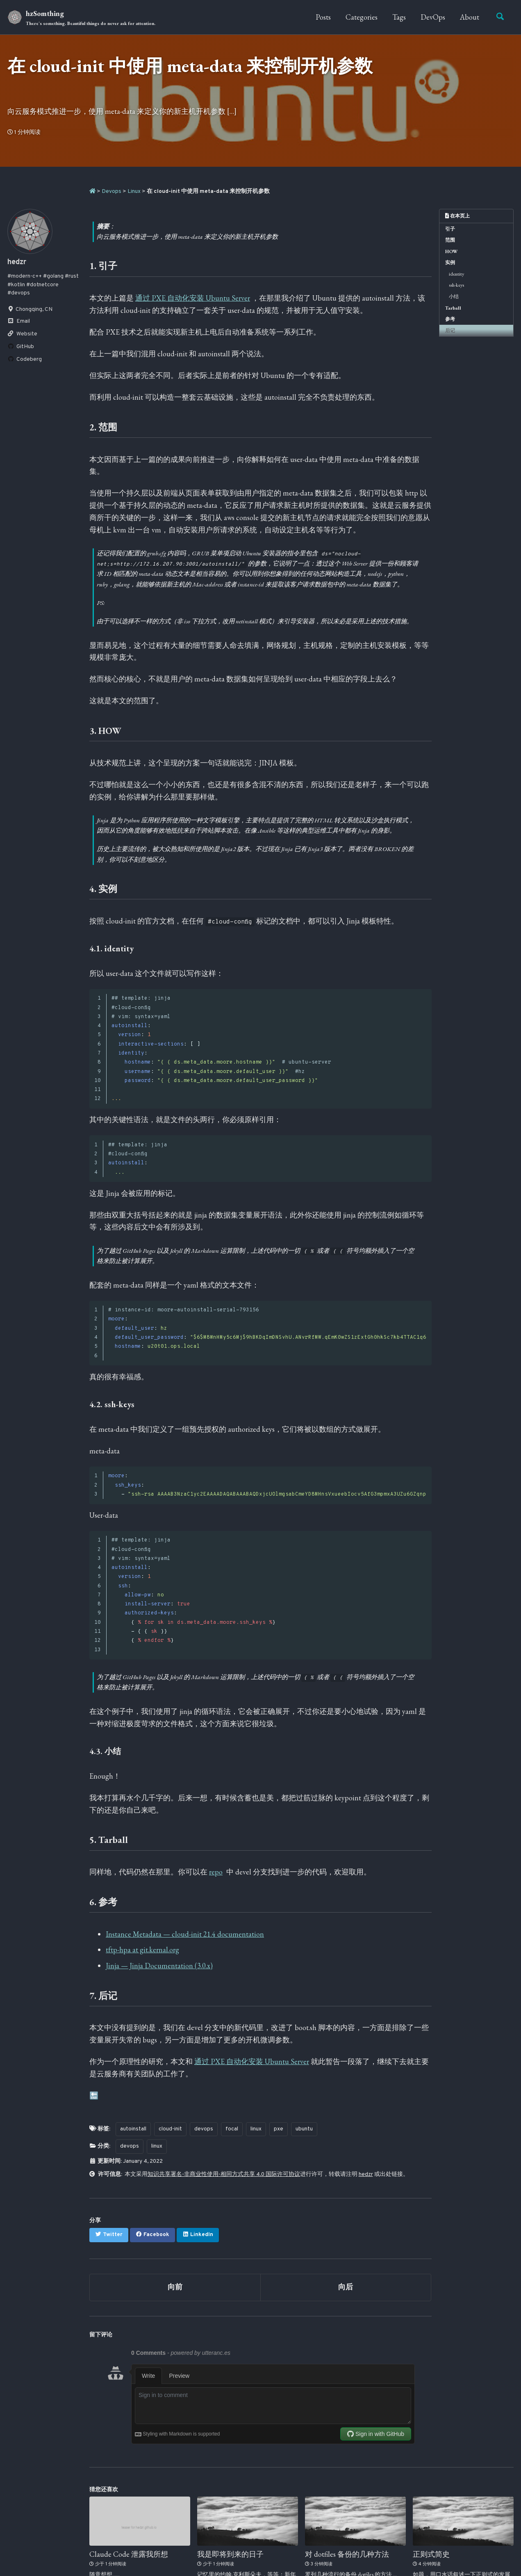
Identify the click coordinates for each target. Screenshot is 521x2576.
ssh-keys (456, 285)
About (469, 17)
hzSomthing (90, 18)
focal (231, 2129)
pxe (278, 2129)
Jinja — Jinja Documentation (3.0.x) (159, 1965)
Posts (323, 17)
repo (216, 1872)
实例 (450, 262)
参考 (450, 319)
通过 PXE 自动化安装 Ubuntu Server (192, 298)
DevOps (433, 17)
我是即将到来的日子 (230, 2554)
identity (456, 274)
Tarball (453, 308)
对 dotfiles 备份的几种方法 (347, 2554)
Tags (399, 17)
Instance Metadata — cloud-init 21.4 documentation (185, 1934)
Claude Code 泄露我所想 (128, 2554)
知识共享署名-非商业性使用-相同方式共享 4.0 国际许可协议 (224, 2174)
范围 (450, 240)
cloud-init (170, 2129)
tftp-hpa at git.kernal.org (142, 1949)
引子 (450, 229)
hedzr (366, 2174)
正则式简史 (431, 2554)
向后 (345, 2287)
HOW (451, 251)
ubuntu (304, 2129)
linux (256, 2129)
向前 (175, 2287)
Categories (362, 17)
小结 (454, 296)
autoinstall (133, 2129)
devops (203, 2129)
